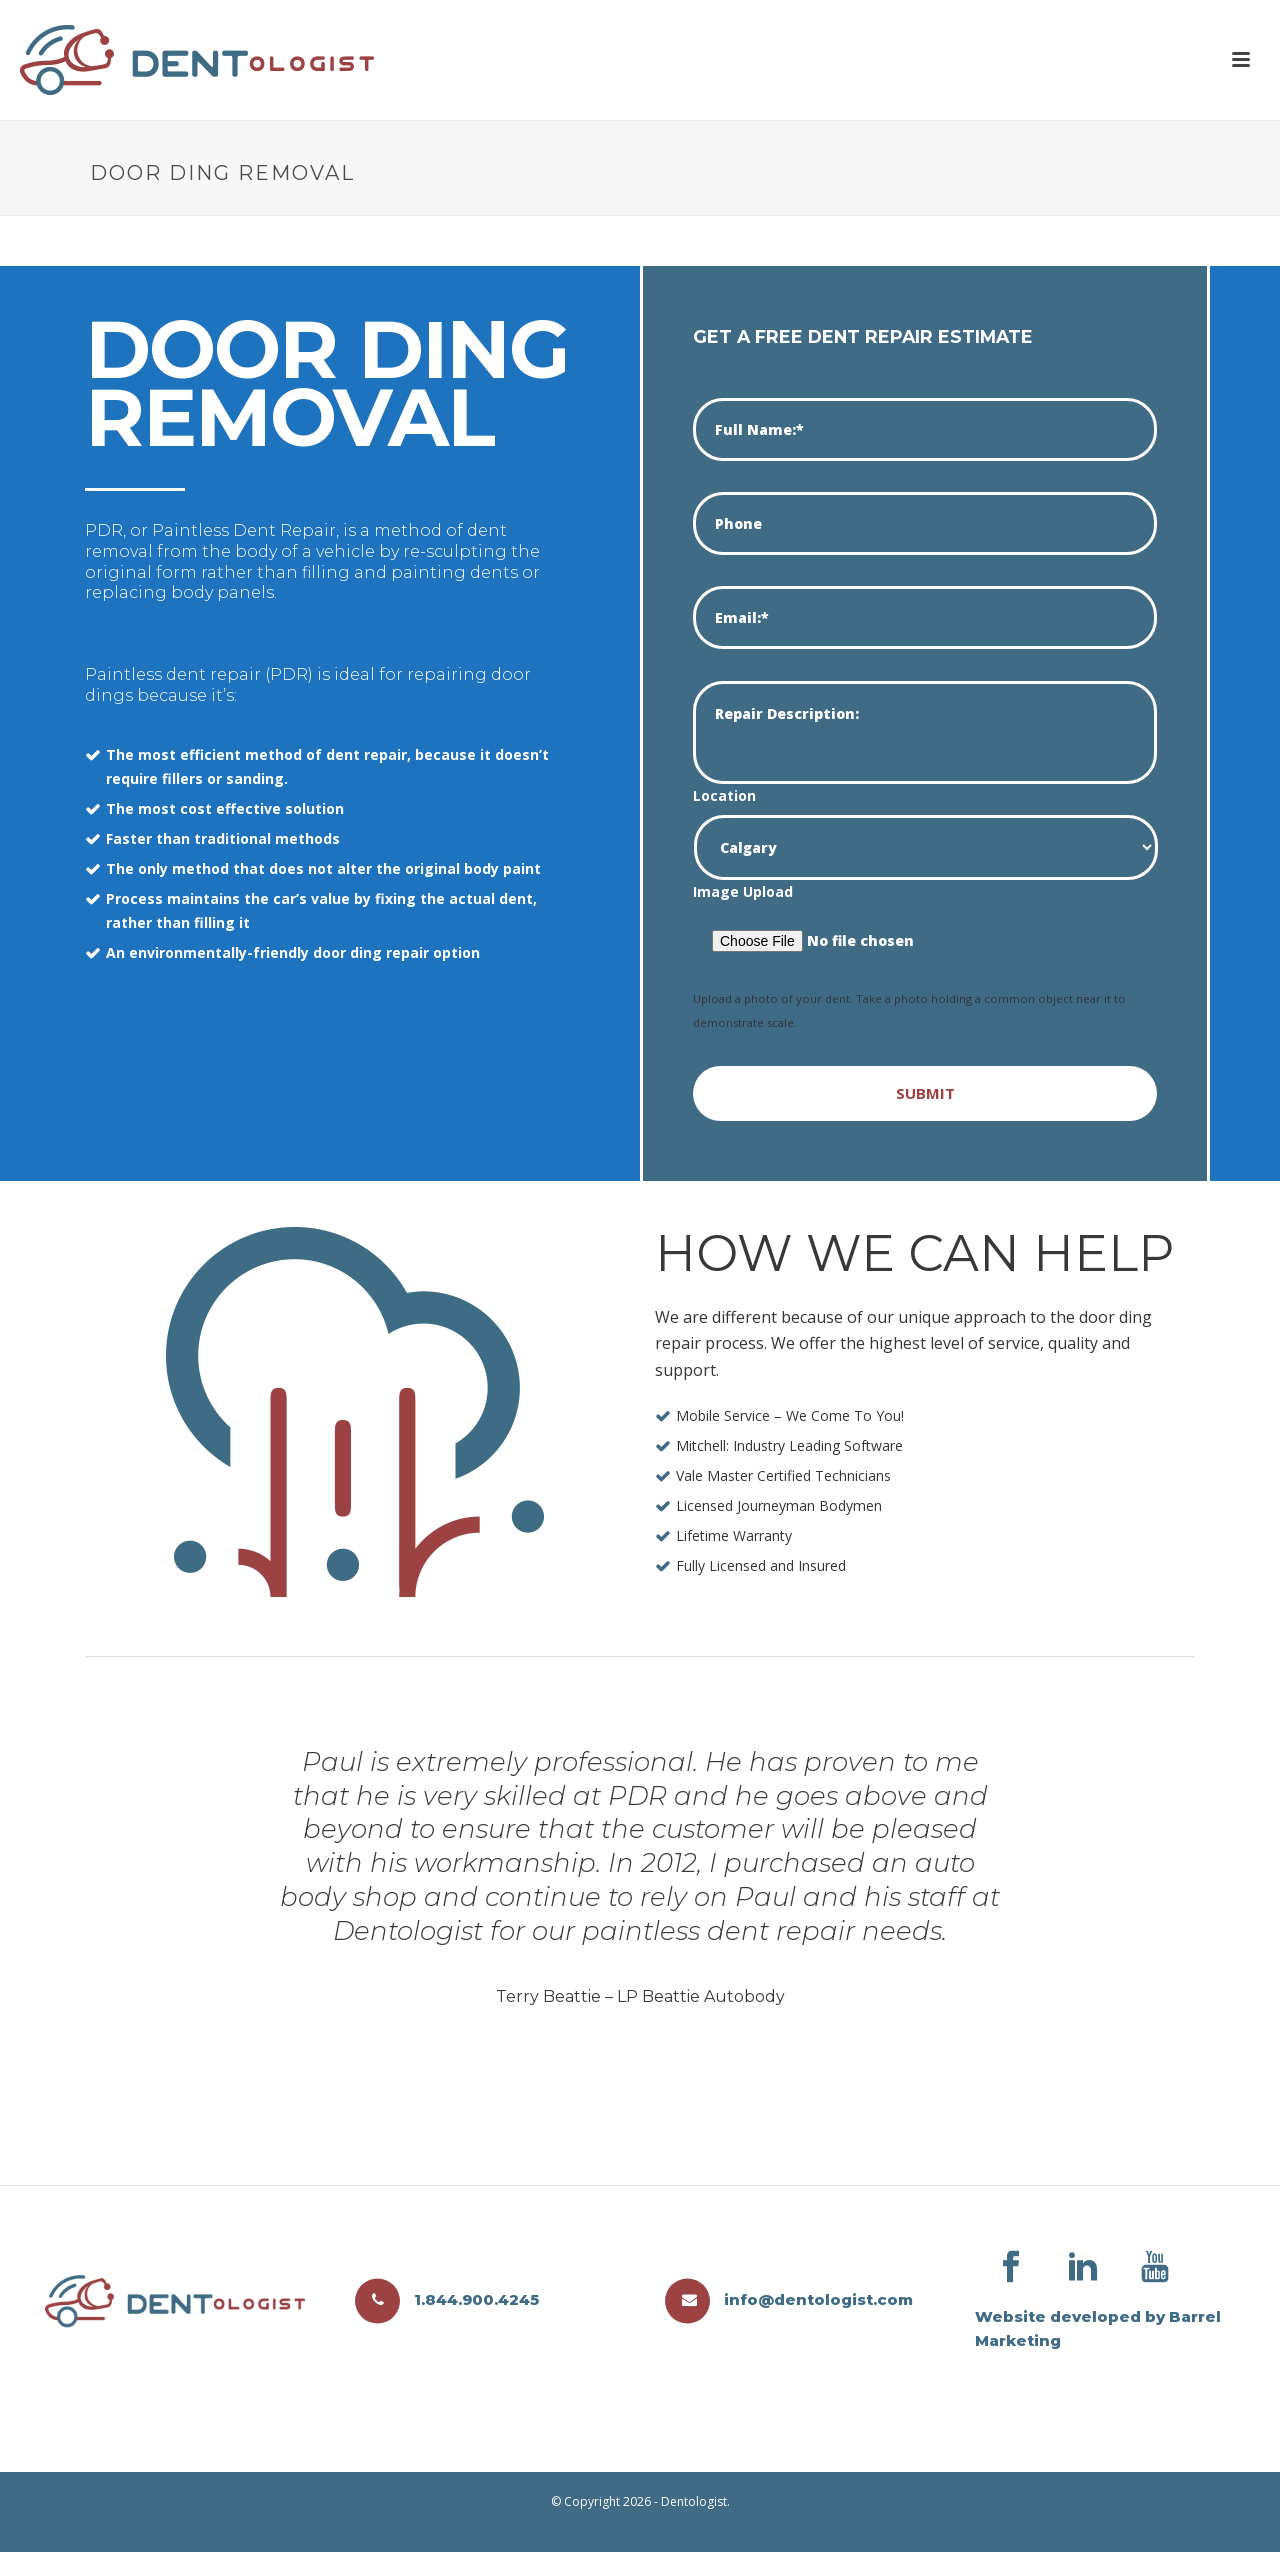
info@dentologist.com (789, 2299)
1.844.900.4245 (447, 2299)
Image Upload (743, 892)
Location (724, 796)
